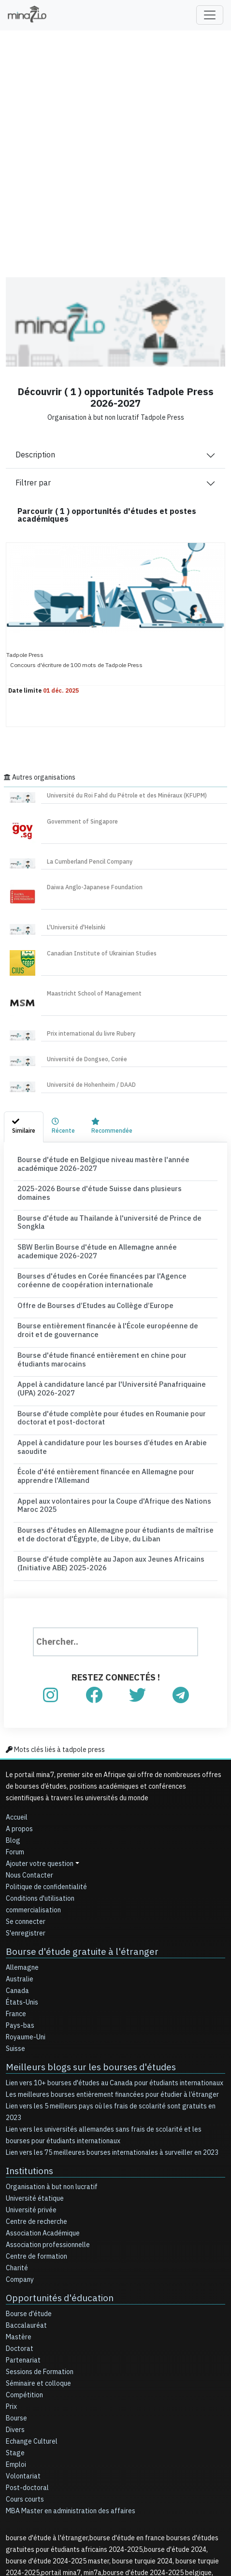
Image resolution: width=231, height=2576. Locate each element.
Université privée (31, 2118)
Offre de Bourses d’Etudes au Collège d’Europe (81, 1268)
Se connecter (25, 1834)
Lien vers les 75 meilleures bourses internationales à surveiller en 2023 (112, 2062)
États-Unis (22, 1913)
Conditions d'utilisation (40, 1811)
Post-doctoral (27, 2394)
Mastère (18, 2243)
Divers (15, 2336)
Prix (11, 2313)
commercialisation (33, 1822)
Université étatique (35, 2106)
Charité (17, 2176)
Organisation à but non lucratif (52, 2095)
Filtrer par (33, 483)
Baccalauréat (26, 2232)
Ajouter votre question (39, 1776)
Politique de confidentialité (46, 1799)
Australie (19, 1890)
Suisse (15, 1959)
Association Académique (43, 2141)
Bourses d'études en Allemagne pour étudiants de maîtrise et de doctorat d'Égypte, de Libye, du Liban (105, 1452)
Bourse (16, 2325)
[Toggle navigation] (209, 15)
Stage (15, 2359)
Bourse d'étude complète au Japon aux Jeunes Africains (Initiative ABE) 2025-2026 (108, 1477)
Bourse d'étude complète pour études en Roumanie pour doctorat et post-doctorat (111, 1361)
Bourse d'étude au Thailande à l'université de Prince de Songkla (103, 1204)
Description (35, 455)
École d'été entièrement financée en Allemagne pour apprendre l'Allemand (103, 1406)
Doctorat (19, 2255)
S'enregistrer (25, 1845)
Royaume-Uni (25, 1948)
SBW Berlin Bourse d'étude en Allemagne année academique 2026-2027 (115, 1223)
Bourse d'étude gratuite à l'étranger (69, 1863)
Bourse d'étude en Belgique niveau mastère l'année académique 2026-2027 (113, 1162)
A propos (19, 1741)
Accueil (17, 1729)
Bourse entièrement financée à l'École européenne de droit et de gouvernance (105, 1290)
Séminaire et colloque (38, 2290)
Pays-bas (20, 1936)
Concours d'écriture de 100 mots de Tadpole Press (76, 664)
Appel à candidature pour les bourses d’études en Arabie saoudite (106, 1384)
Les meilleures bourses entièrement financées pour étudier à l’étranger (112, 2004)
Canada (17, 1901)
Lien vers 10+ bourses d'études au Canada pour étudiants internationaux (114, 1992)
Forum (15, 1764)
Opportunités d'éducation (50, 2205)
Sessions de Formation (39, 2278)
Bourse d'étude (29, 2220)
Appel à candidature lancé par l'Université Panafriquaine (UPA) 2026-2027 (110, 1335)
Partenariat (23, 2267)
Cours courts (25, 2406)
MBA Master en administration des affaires (70, 2417)
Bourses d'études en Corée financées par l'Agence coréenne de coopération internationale (102, 1245)
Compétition (24, 2301)
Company (20, 2187)
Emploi (16, 2371)
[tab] (23, 1126)
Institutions (25, 2079)
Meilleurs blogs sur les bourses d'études (77, 1977)
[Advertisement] (115, 146)
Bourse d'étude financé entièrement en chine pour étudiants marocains (114, 1313)
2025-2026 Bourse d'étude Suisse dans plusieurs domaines (97, 1185)
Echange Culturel (32, 2348)
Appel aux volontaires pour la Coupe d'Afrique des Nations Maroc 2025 (112, 1429)
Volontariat (23, 2382)
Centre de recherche (36, 2129)
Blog (13, 1753)
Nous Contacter (29, 1787)
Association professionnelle (48, 2153)
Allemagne (22, 1878)
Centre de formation (36, 2164)
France (16, 1925)
